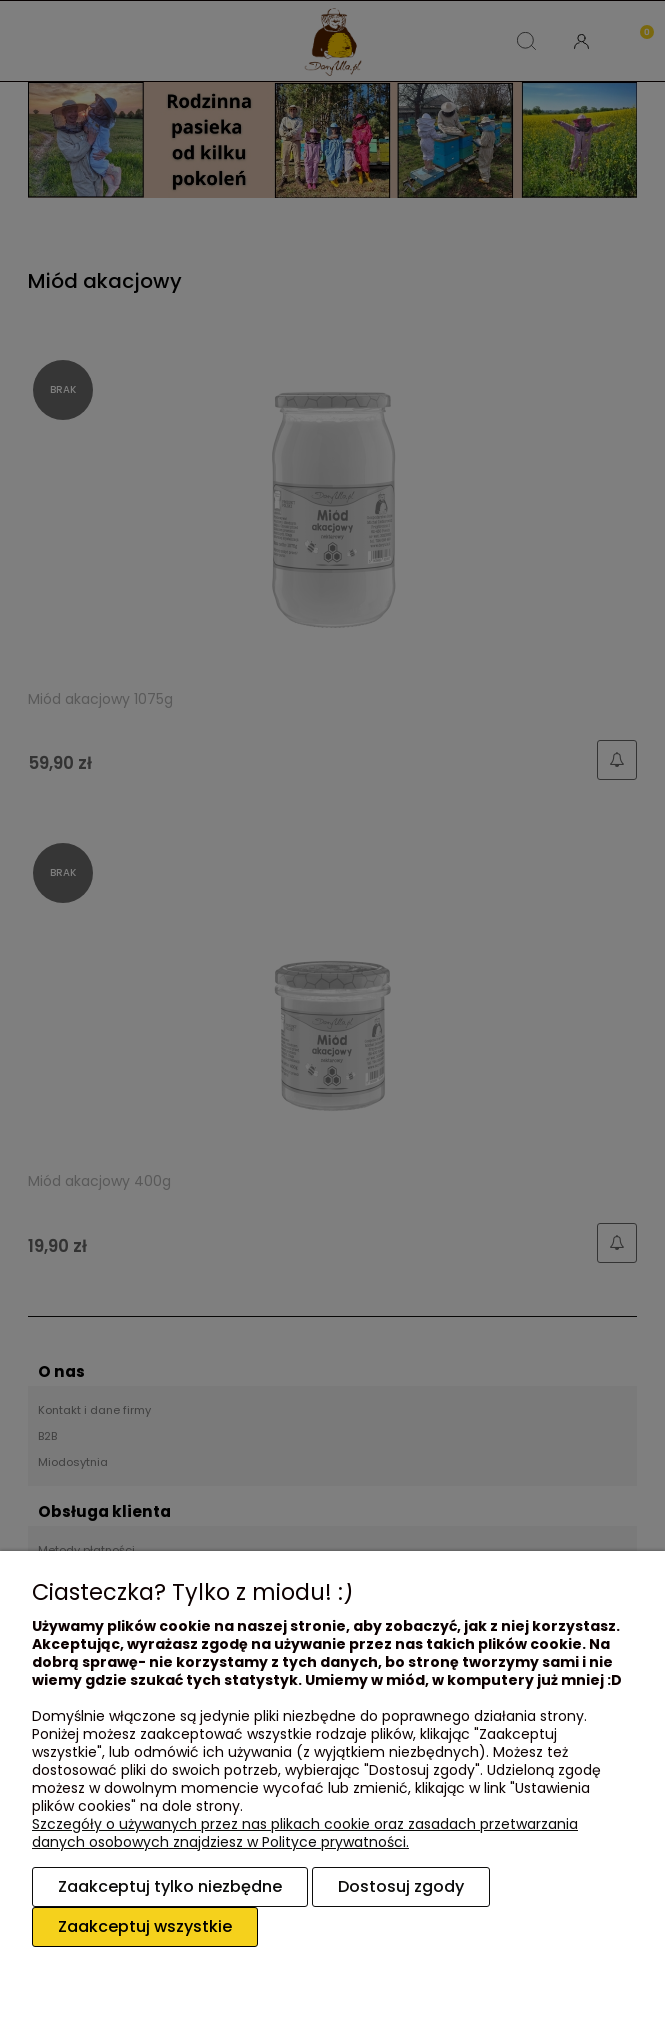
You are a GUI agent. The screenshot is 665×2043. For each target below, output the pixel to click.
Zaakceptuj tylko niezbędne (170, 1886)
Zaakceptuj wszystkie (145, 1926)
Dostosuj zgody (401, 1886)
